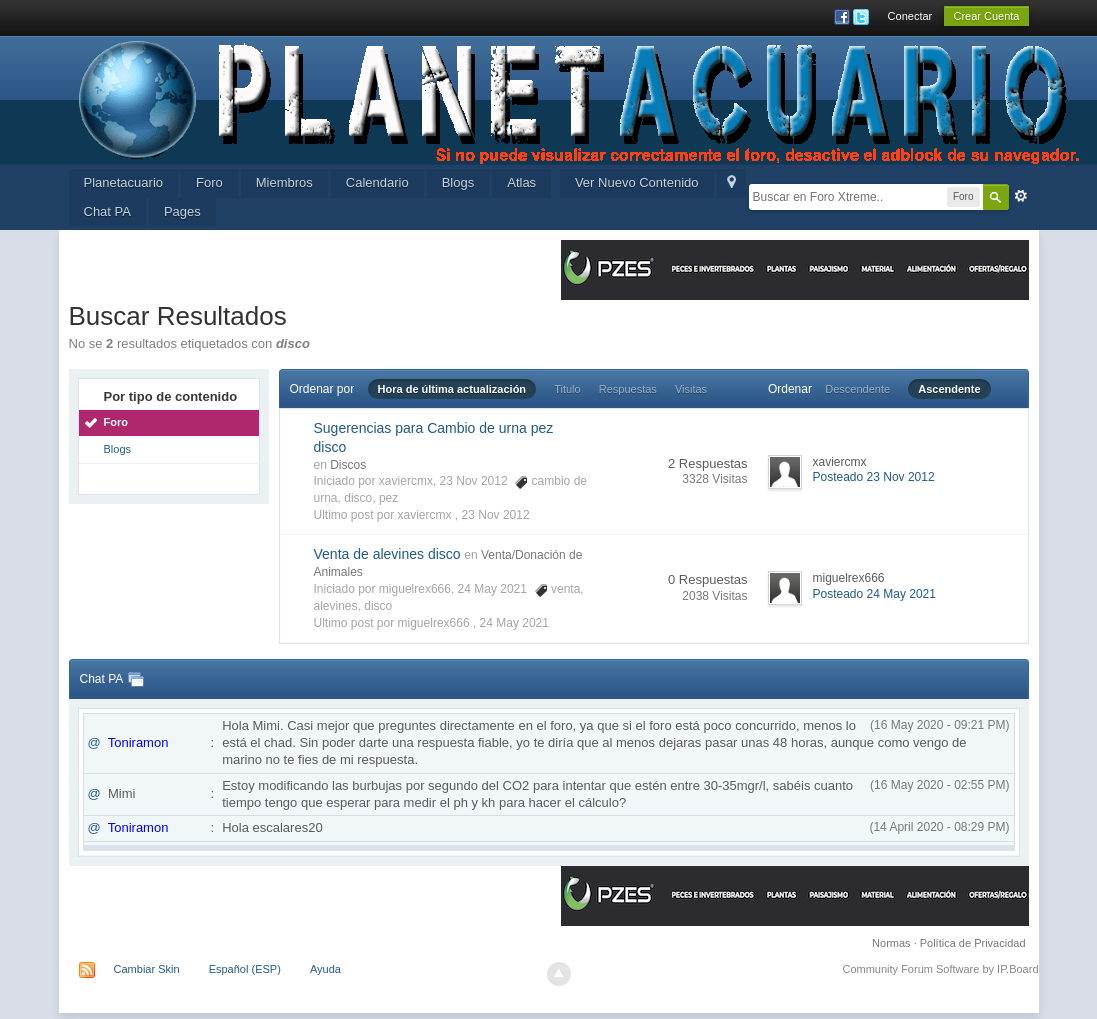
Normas (891, 943)
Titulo (567, 389)
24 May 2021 (514, 623)
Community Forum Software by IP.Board (940, 969)
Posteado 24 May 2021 (874, 594)
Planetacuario (124, 182)
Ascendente (949, 389)
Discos (348, 465)
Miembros (284, 182)
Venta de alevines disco (387, 554)
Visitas (691, 389)
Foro (209, 182)
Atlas (521, 182)
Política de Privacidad (973, 943)
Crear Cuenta (986, 16)
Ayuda (325, 969)
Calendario (377, 182)
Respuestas (628, 389)
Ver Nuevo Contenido (637, 182)
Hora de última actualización (452, 389)
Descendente (857, 389)
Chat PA (107, 211)
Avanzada (1021, 196)
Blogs (458, 182)
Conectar (910, 16)
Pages (182, 211)
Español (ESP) (245, 969)
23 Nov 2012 (496, 515)
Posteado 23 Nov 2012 (874, 477)
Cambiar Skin (147, 969)
